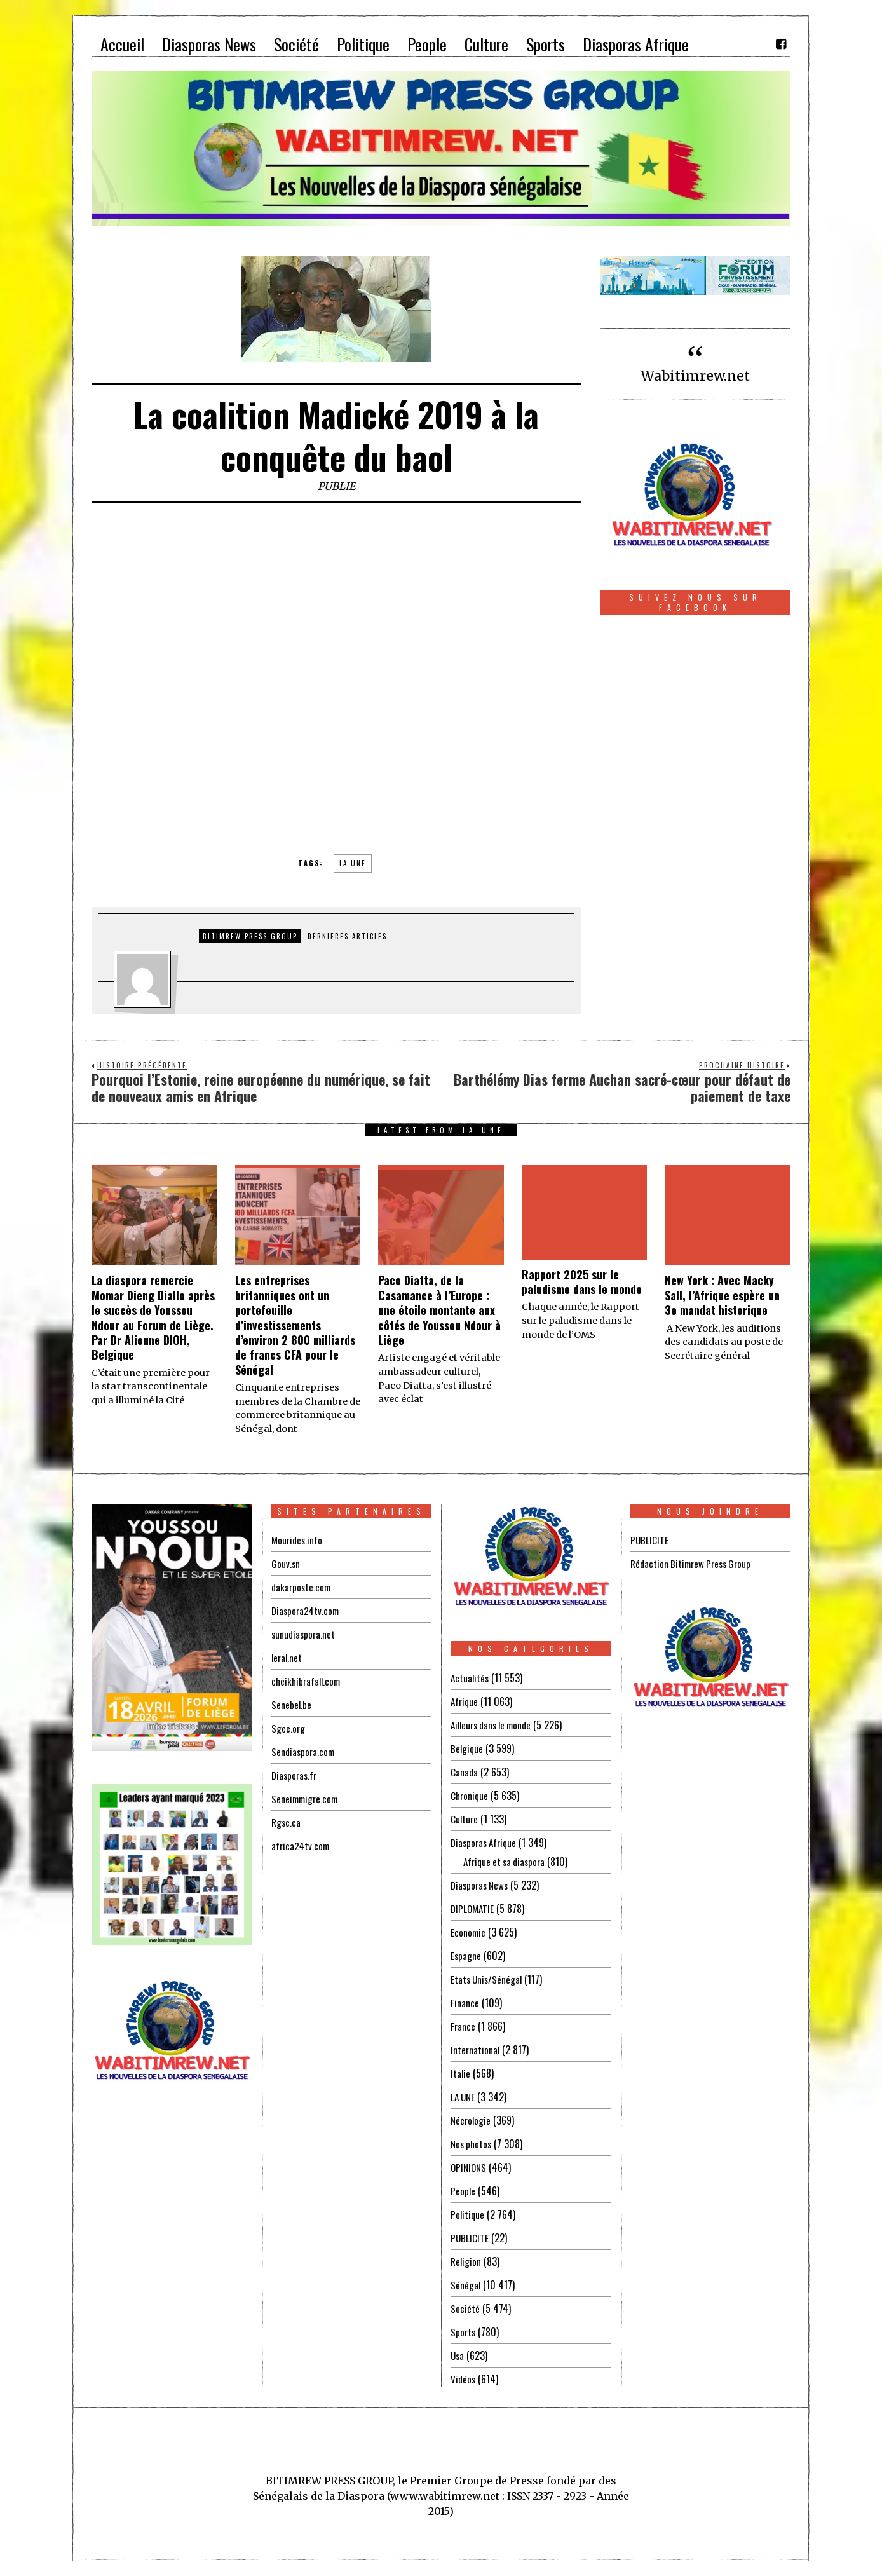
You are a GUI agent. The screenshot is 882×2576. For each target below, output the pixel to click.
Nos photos (472, 2143)
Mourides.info (298, 1540)
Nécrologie (471, 2120)
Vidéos (464, 2379)
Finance (465, 2002)
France (463, 2026)
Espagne (466, 1955)
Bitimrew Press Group (250, 936)
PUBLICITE (470, 2237)
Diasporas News (481, 1885)
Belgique (467, 1748)
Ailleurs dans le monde (495, 1725)
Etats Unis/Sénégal (488, 1979)
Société (465, 2308)
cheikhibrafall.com (307, 1681)
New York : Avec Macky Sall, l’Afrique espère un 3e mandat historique (722, 1295)
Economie (469, 1932)
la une (352, 863)
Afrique (465, 1701)
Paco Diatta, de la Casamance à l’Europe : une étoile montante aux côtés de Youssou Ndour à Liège (439, 1310)
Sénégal (466, 2285)
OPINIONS (470, 2167)
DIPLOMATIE (473, 1908)
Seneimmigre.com (306, 1798)
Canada (464, 1772)
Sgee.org (288, 1728)
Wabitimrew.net (695, 376)
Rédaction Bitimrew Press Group (694, 1563)
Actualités (471, 1678)
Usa (458, 2355)
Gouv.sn (286, 1563)
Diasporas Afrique (486, 1842)
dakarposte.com (302, 1587)
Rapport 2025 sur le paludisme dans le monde (582, 1281)
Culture (465, 1819)
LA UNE (464, 2096)
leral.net (287, 1657)
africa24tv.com (301, 1845)
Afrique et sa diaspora (507, 1861)
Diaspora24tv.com (307, 1610)
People (463, 2190)
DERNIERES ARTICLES (347, 936)
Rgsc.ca (286, 1822)
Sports (464, 2332)
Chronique (470, 1795)
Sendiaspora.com (304, 1751)
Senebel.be (291, 1704)
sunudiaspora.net (304, 1634)
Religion (466, 2261)
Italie (461, 2073)
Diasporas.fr (295, 1775)
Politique (468, 2214)
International (476, 2049)
